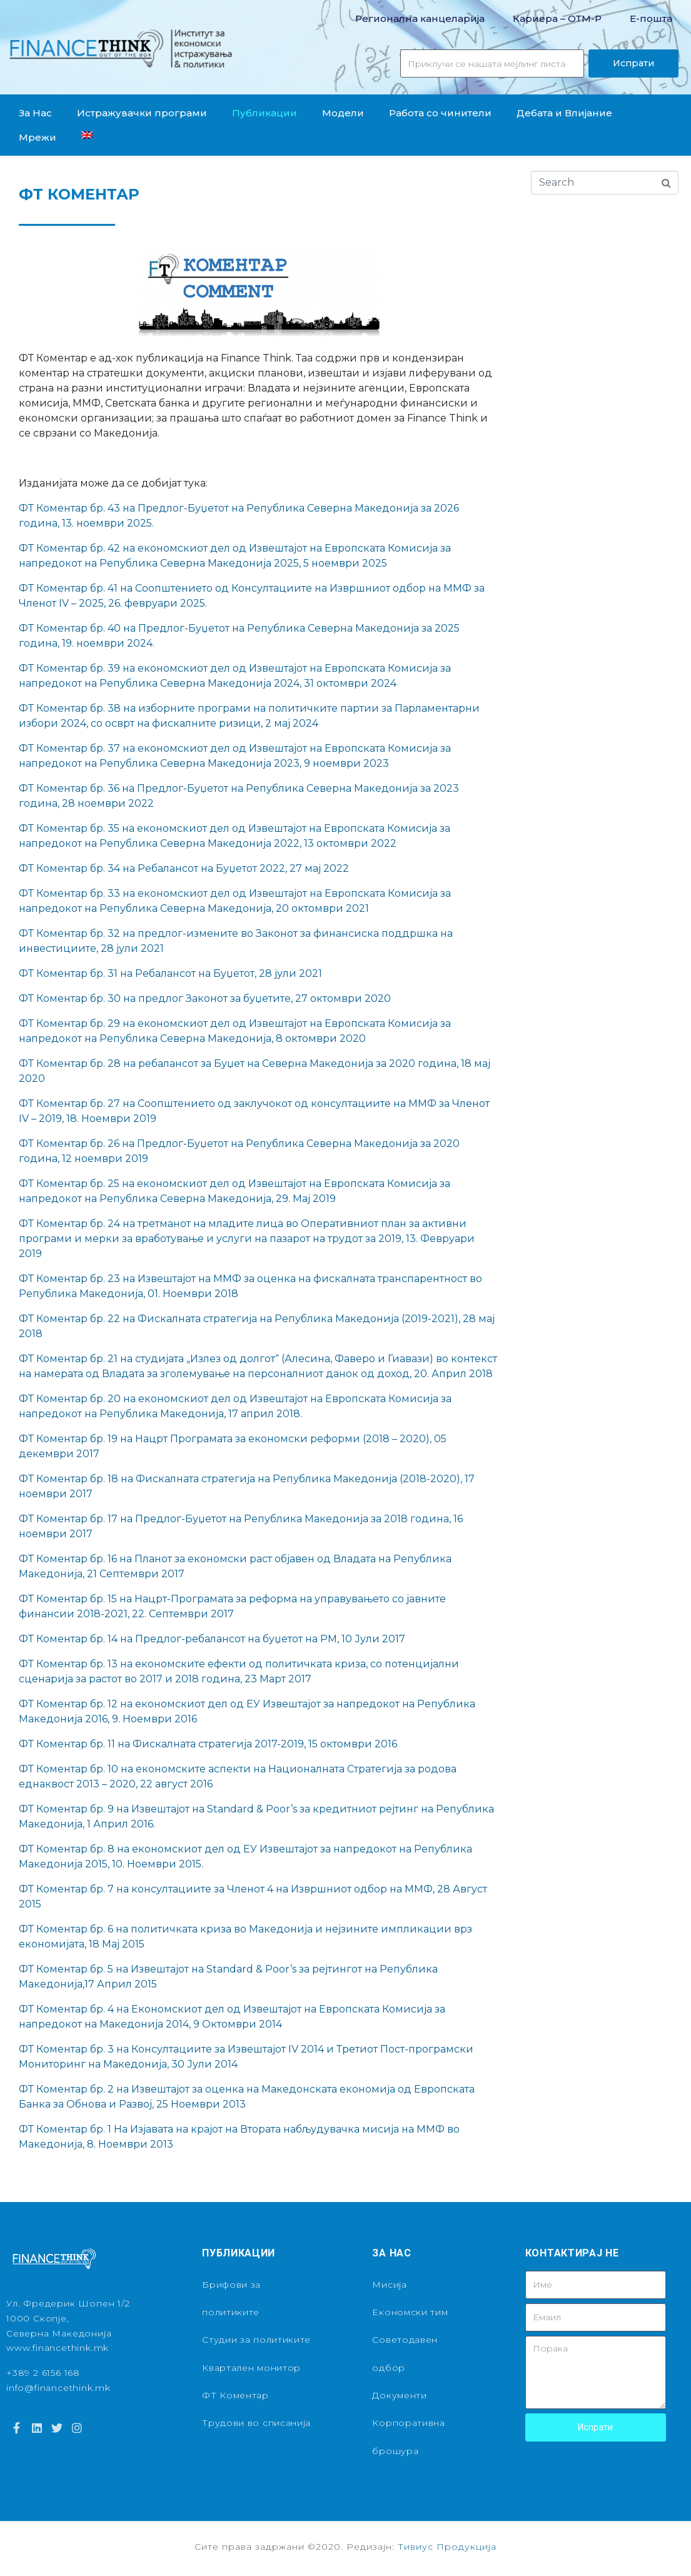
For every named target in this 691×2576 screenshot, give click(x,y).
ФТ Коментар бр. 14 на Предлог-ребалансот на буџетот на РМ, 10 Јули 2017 (212, 1639)
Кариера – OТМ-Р (557, 18)
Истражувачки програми (142, 113)
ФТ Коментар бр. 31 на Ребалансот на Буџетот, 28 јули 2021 (170, 973)
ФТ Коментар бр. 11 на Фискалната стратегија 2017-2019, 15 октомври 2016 (208, 1744)
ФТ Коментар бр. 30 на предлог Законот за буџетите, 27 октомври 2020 (205, 998)
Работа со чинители (440, 113)
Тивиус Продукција (447, 2546)
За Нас (35, 113)
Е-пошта (651, 18)
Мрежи (37, 137)
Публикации (264, 113)
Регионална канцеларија (420, 18)
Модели (343, 113)
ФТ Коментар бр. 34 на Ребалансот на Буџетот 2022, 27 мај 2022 (184, 868)
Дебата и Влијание (564, 113)
